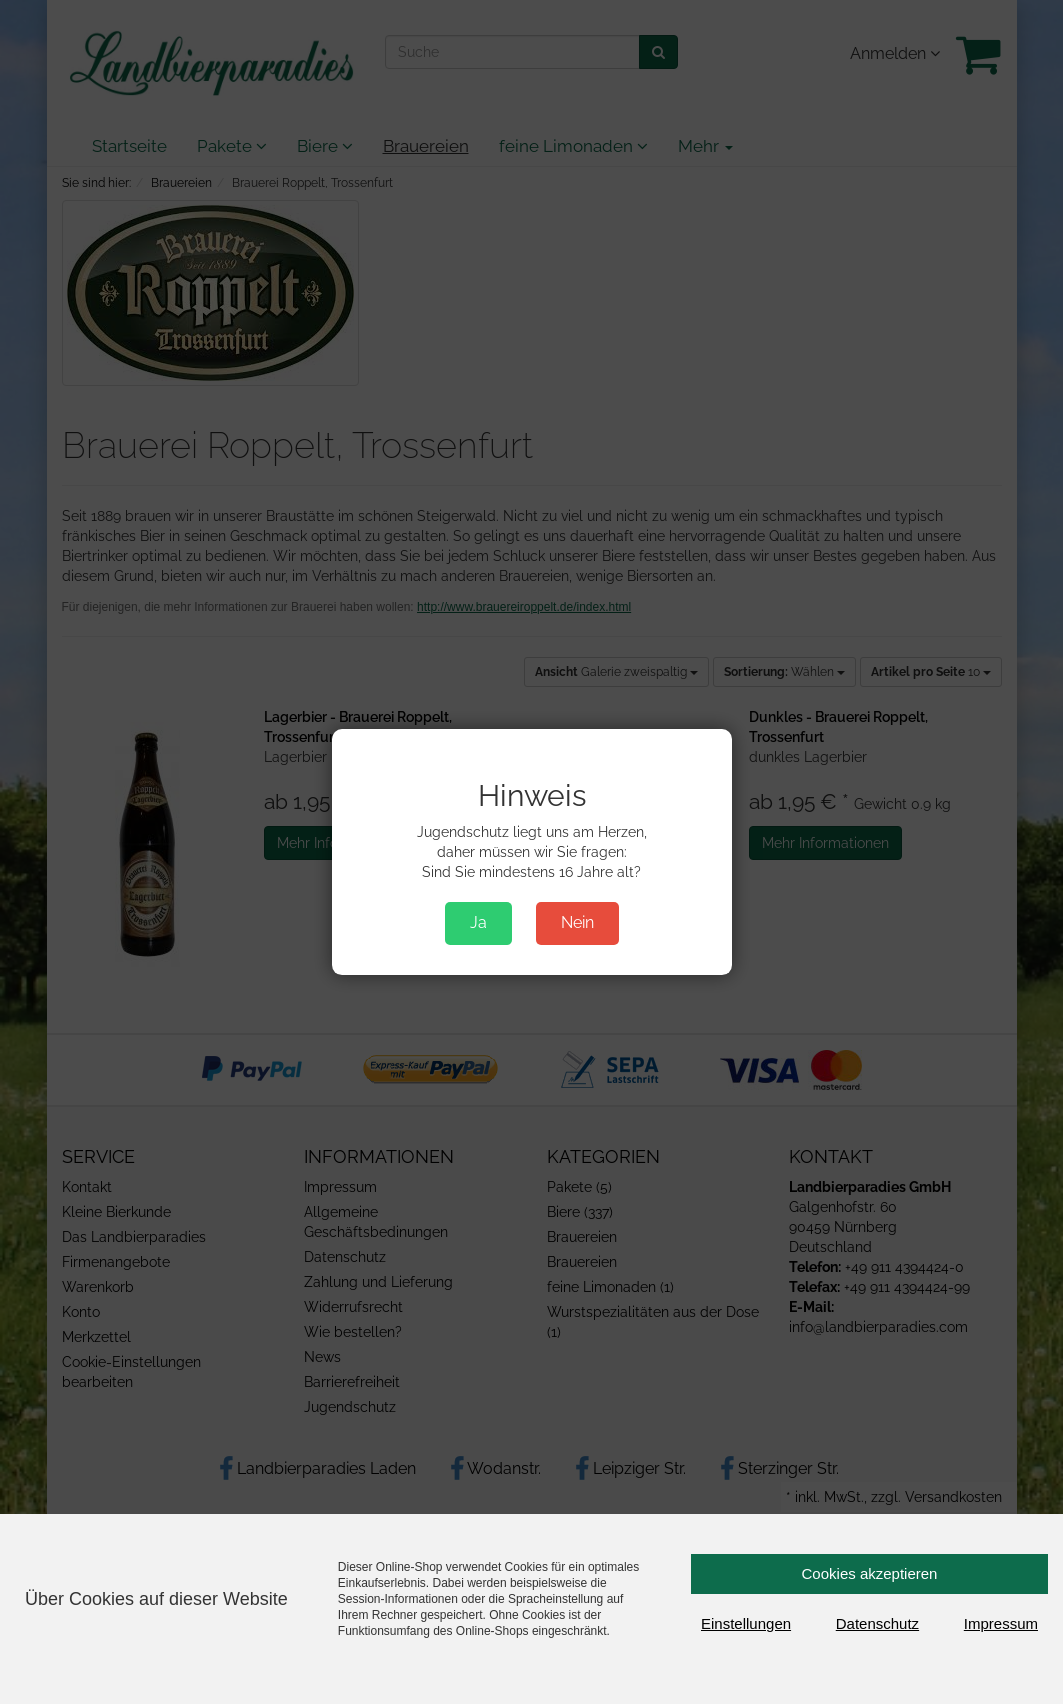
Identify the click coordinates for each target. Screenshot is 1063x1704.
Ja (478, 922)
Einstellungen (746, 1623)
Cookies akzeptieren (870, 1573)
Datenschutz (877, 1623)
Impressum (1001, 1623)
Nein (577, 922)
